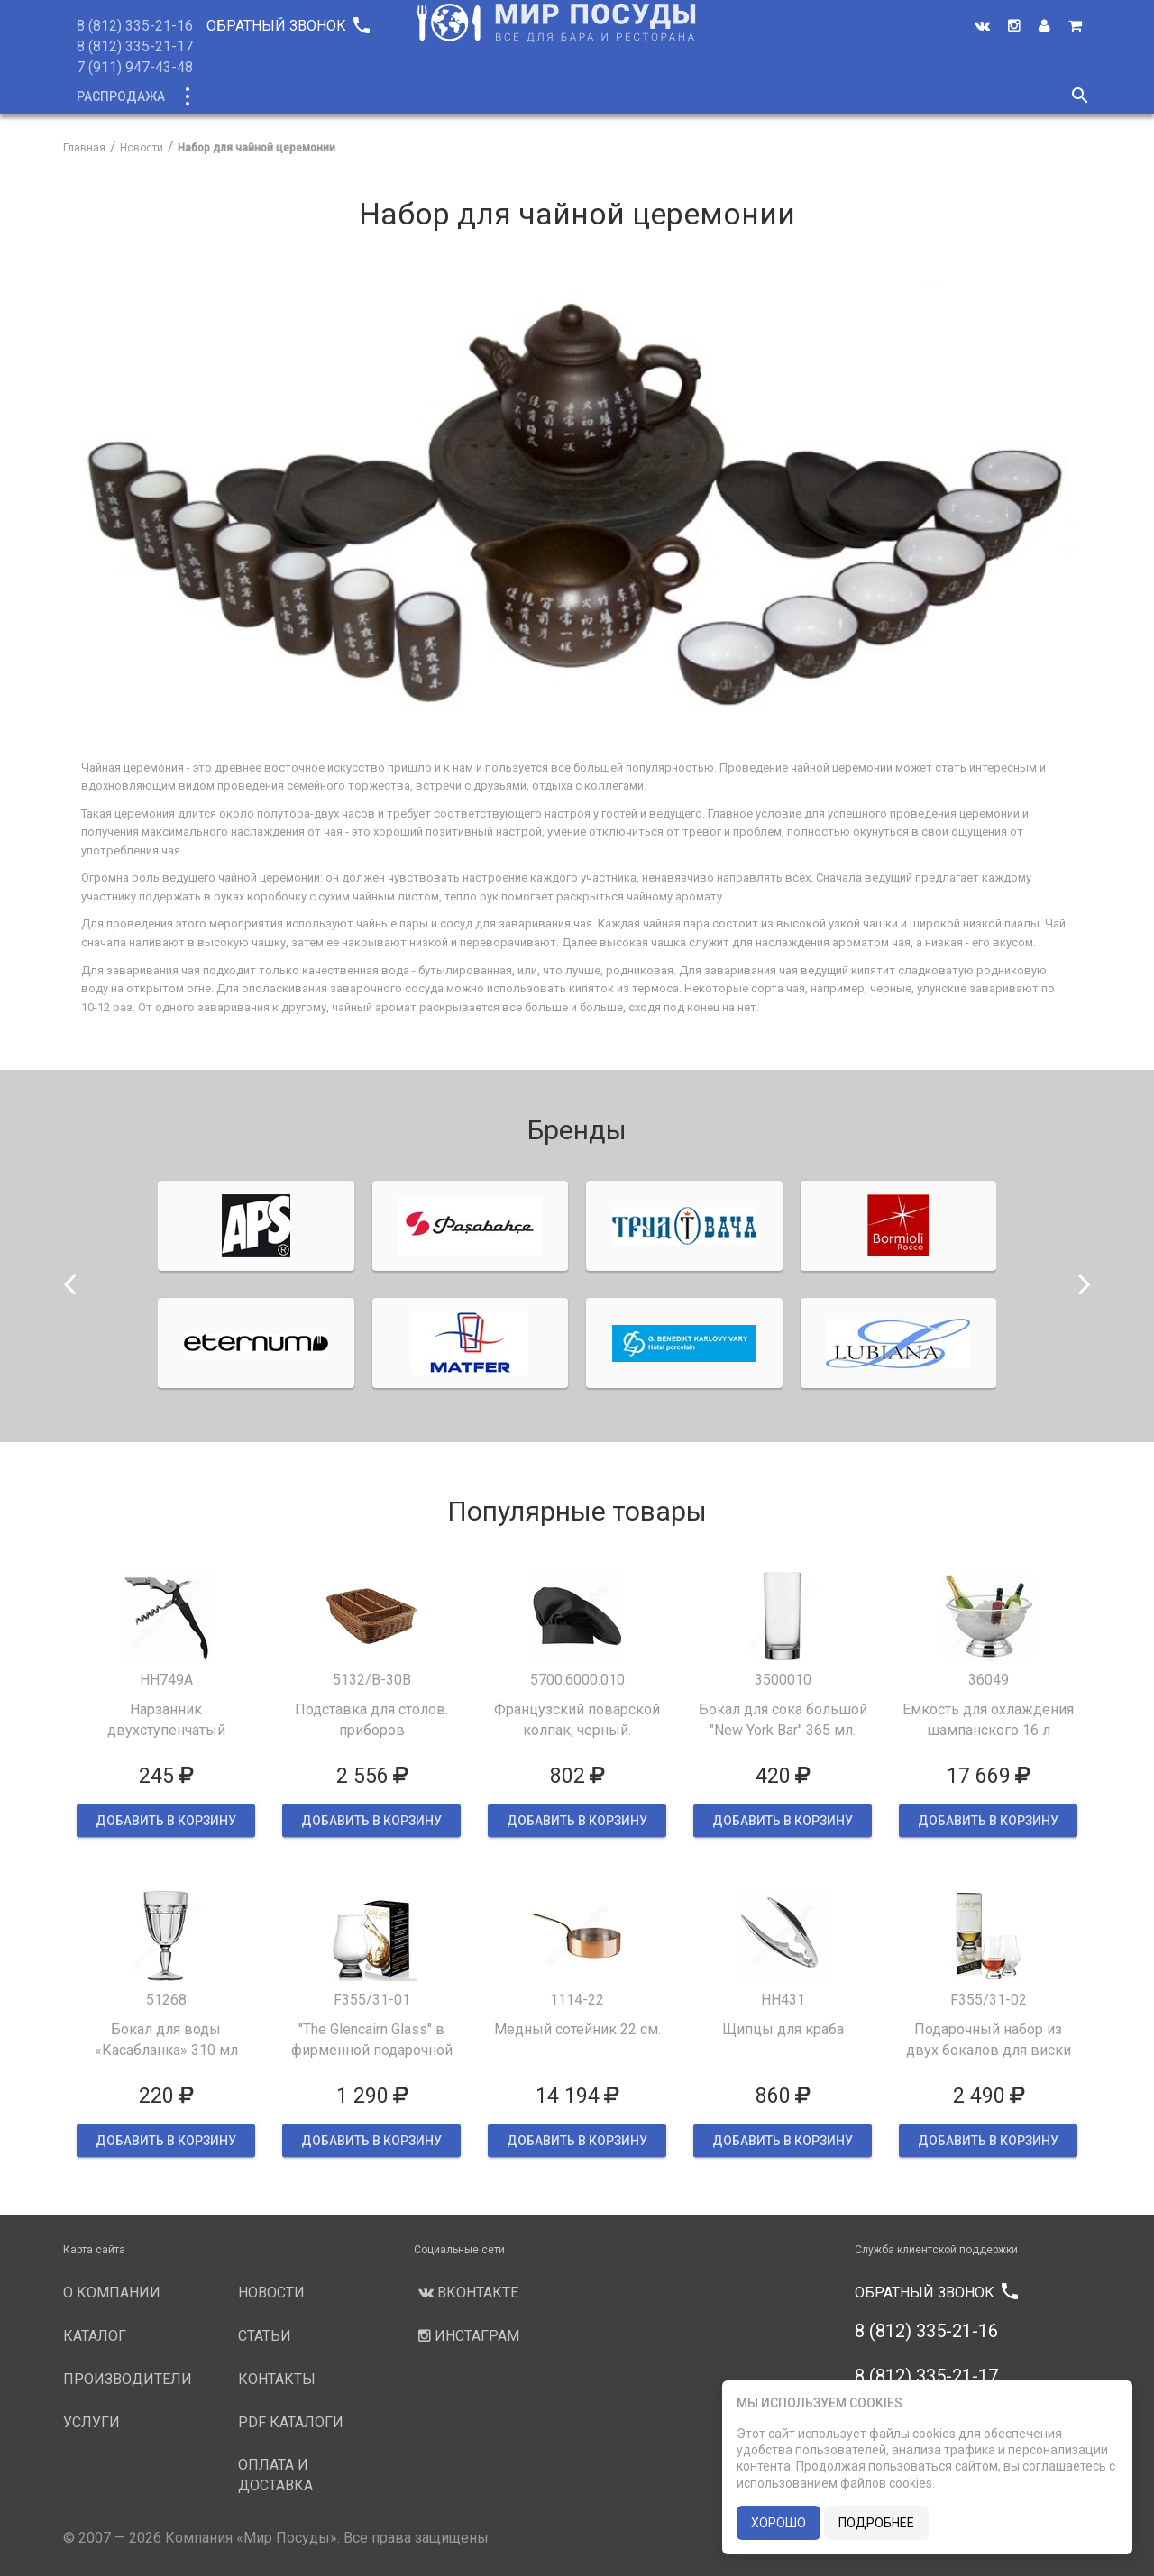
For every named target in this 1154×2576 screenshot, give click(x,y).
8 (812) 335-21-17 (135, 46)
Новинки (304, 96)
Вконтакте (466, 2292)
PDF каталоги (290, 2422)
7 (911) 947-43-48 (135, 67)
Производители (529, 96)
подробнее (876, 2523)
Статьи (798, 96)
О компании (404, 96)
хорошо (778, 2523)
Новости (718, 96)
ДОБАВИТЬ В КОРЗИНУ (166, 1820)
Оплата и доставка (275, 2475)
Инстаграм (466, 2335)
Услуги (637, 96)
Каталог (219, 96)
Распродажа (121, 96)
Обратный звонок (287, 25)
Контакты (881, 96)
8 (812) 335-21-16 (135, 25)
